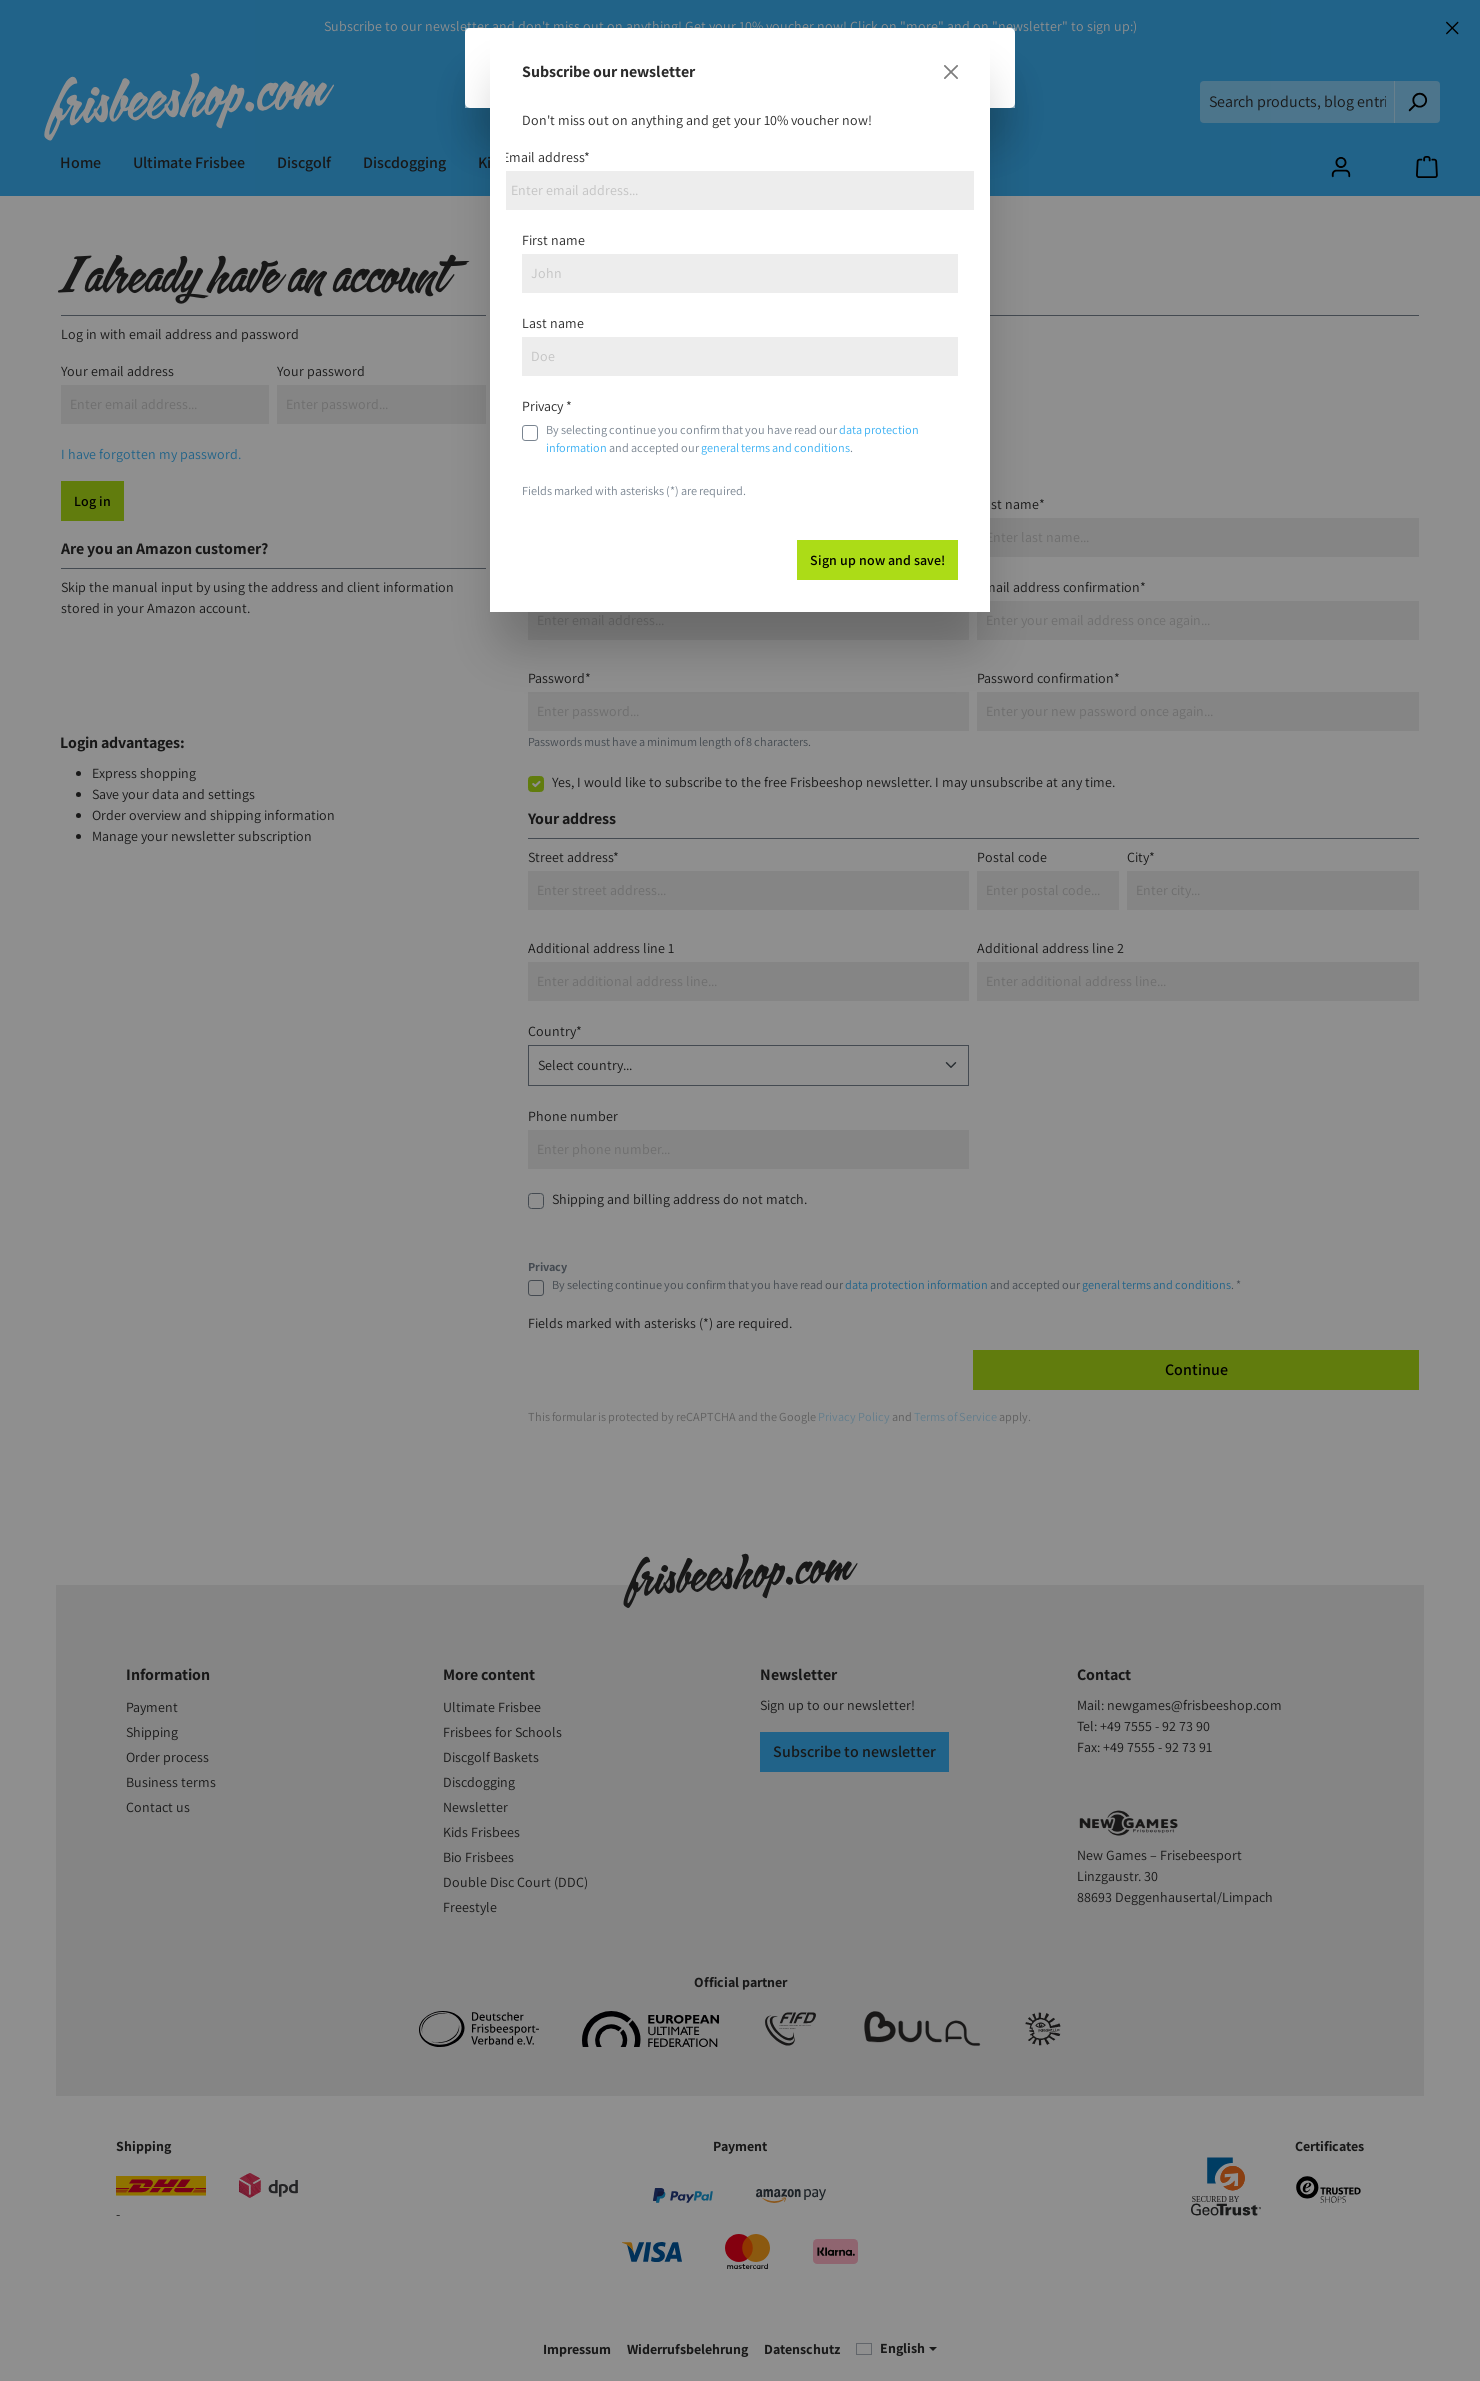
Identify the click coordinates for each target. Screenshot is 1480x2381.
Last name (553, 323)
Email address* (546, 157)
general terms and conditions (775, 447)
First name (553, 240)
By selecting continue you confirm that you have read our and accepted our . (732, 438)
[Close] (951, 72)
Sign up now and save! (877, 560)
